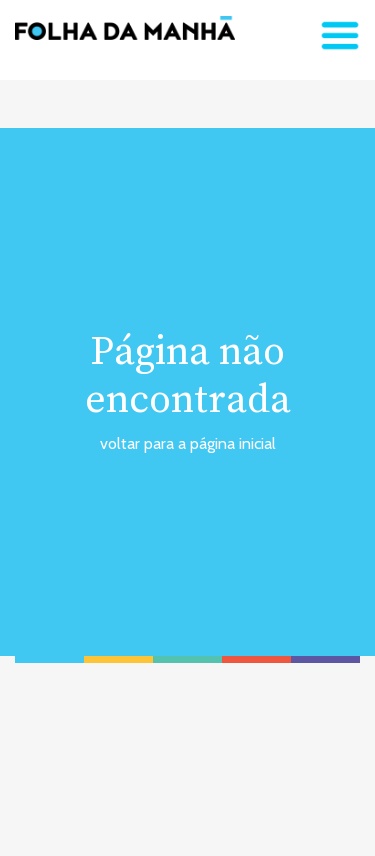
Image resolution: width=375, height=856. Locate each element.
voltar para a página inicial (188, 443)
